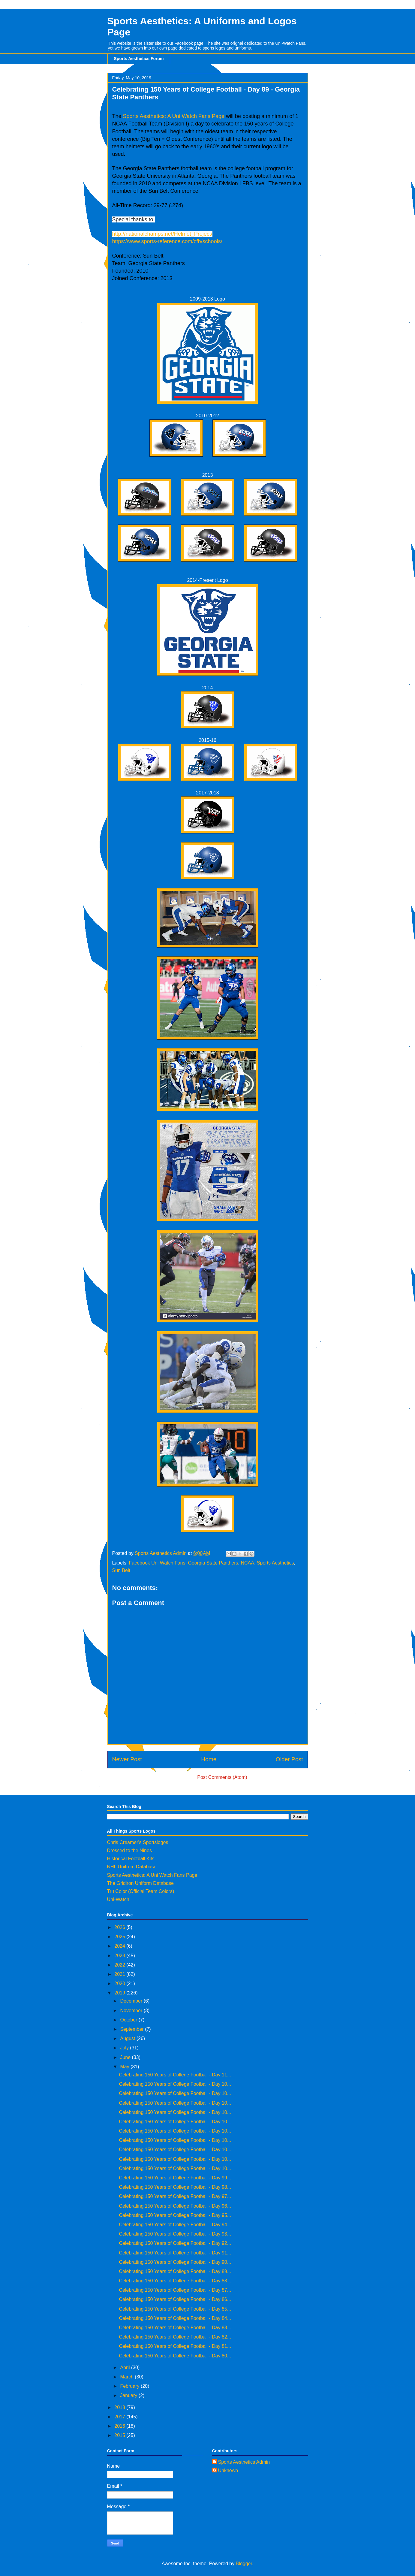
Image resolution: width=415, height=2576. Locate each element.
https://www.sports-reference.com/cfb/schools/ (167, 241)
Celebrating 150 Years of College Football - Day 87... (175, 2290)
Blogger (244, 2563)
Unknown (228, 2470)
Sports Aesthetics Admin (244, 2462)
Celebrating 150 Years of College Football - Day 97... (175, 2196)
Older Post (289, 1759)
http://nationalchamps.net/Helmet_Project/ (162, 234)
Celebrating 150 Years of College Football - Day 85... (175, 2308)
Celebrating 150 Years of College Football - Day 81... (175, 2346)
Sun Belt (121, 1570)
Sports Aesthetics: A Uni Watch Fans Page (174, 116)
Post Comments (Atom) (222, 1777)
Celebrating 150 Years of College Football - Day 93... (175, 2233)
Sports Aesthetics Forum (139, 58)
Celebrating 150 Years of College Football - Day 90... (175, 2262)
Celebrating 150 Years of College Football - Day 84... (175, 2318)
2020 (120, 1983)
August (128, 2038)
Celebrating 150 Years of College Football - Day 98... (175, 2187)
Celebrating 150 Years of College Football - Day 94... (175, 2224)
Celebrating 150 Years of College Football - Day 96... (175, 2206)
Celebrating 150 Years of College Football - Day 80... (175, 2355)
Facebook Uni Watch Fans (157, 1562)
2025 (120, 1936)
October (129, 2019)
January (129, 2395)
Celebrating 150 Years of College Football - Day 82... (175, 2336)
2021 (120, 1974)
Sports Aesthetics (275, 1562)
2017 (120, 2416)
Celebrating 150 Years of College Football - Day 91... (175, 2252)
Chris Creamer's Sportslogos (137, 1842)
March (127, 2376)
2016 (120, 2426)
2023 (120, 1955)
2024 (120, 1946)
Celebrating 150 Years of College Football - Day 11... (175, 2074)
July (125, 2047)
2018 (120, 2407)
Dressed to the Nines (129, 1850)
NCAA (247, 1562)
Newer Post (127, 1759)
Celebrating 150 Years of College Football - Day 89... (175, 2271)
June (126, 2057)
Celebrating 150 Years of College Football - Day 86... (175, 2299)
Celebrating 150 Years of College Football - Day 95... (175, 2215)
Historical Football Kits (131, 1858)
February (130, 2386)
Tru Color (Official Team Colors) (140, 1891)
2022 (120, 1964)
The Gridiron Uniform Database (140, 1883)
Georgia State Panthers (213, 1562)
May (125, 2066)
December (131, 2000)
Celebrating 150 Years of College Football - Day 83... (175, 2327)
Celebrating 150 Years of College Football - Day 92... (175, 2243)
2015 (120, 2435)
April (125, 2367)
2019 (120, 1992)
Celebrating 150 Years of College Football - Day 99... (175, 2177)
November (131, 2010)
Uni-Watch (118, 1899)
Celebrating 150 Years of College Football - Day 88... (175, 2280)
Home (208, 1759)
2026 (120, 1927)
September (132, 2029)
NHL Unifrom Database (132, 1866)
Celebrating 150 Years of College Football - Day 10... (175, 2084)
